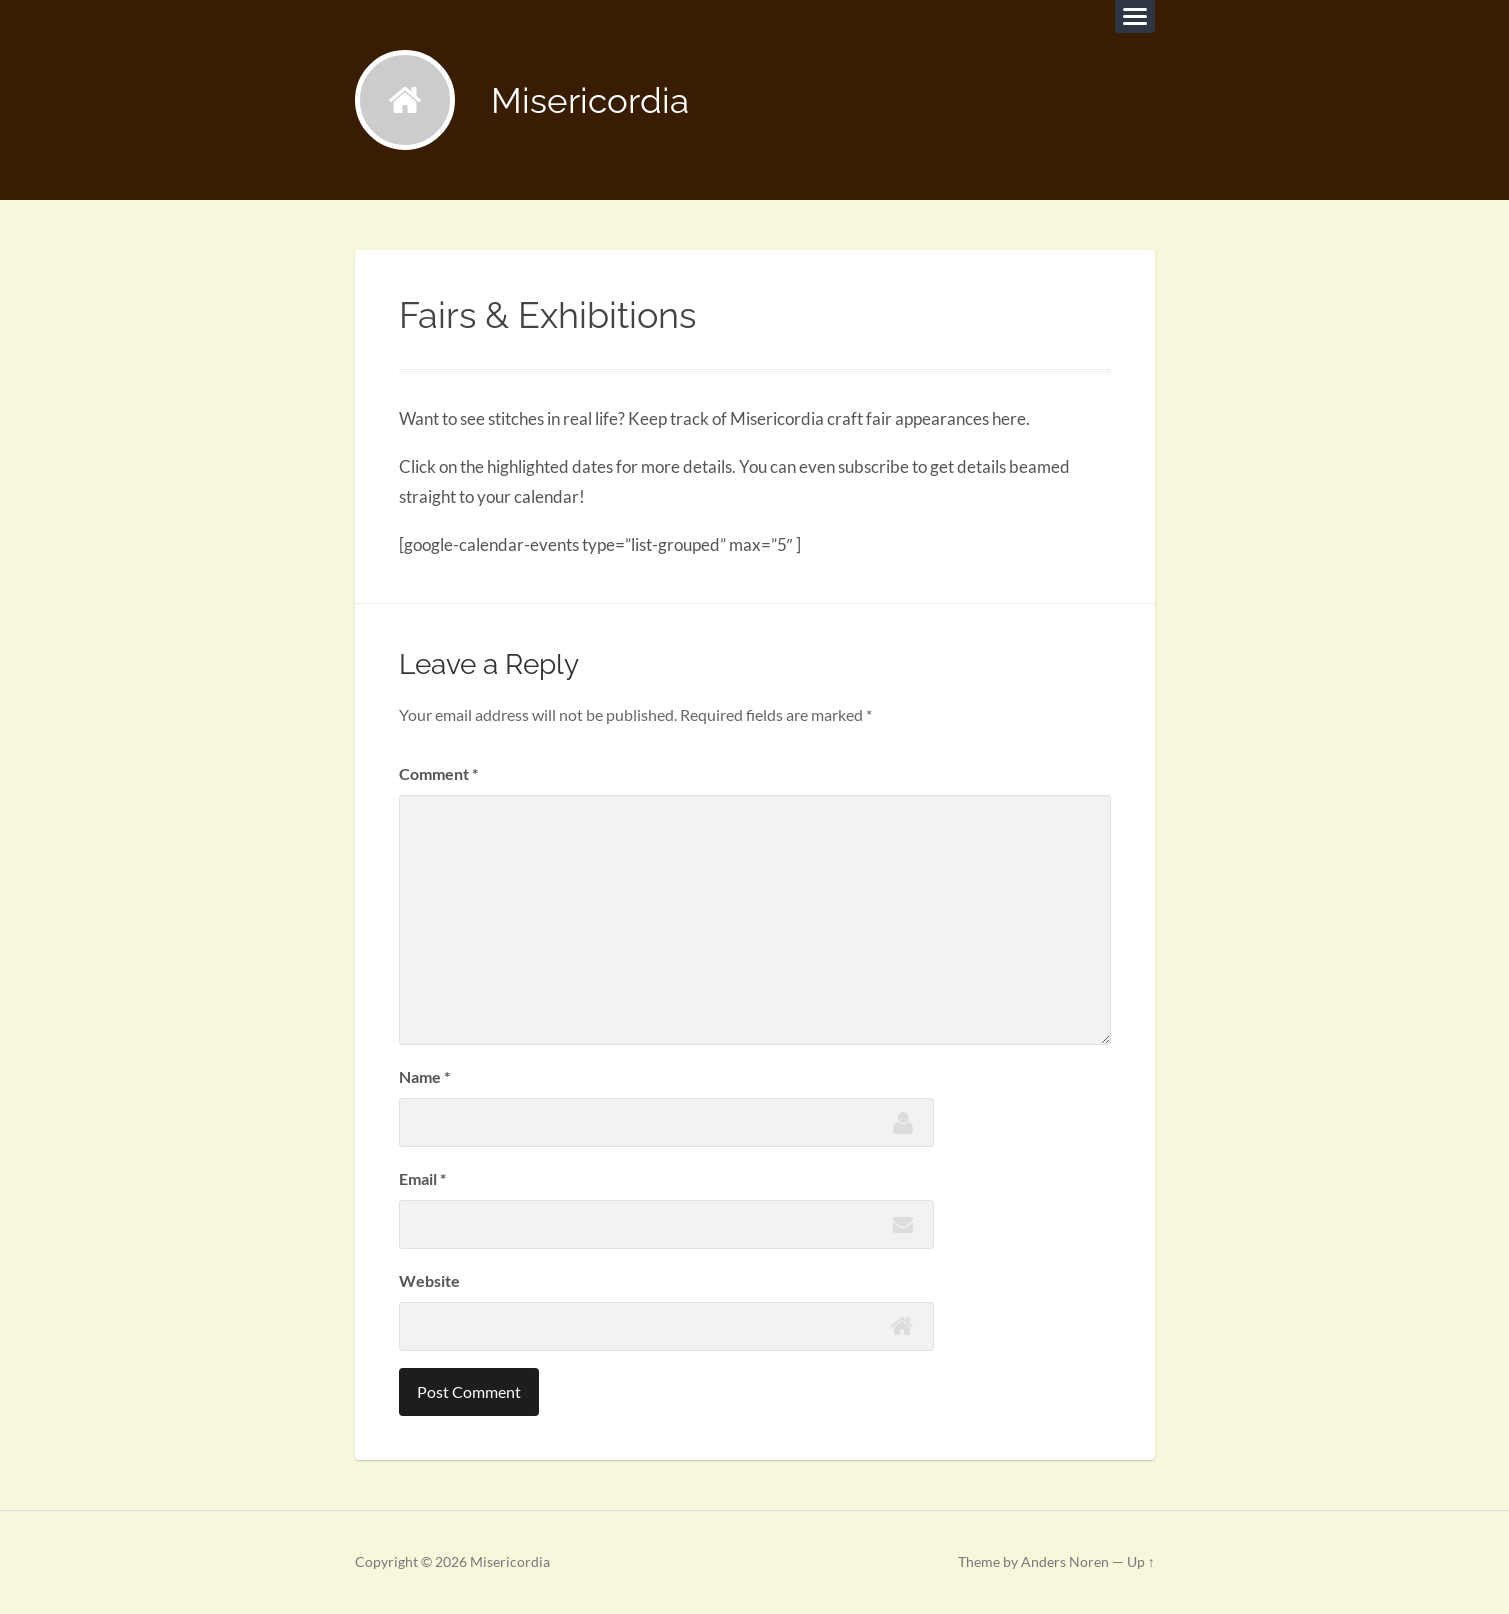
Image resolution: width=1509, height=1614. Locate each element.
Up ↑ (1141, 1562)
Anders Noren (1065, 1562)
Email (422, 1178)
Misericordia (590, 100)
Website (429, 1280)
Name (424, 1076)
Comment (438, 773)
